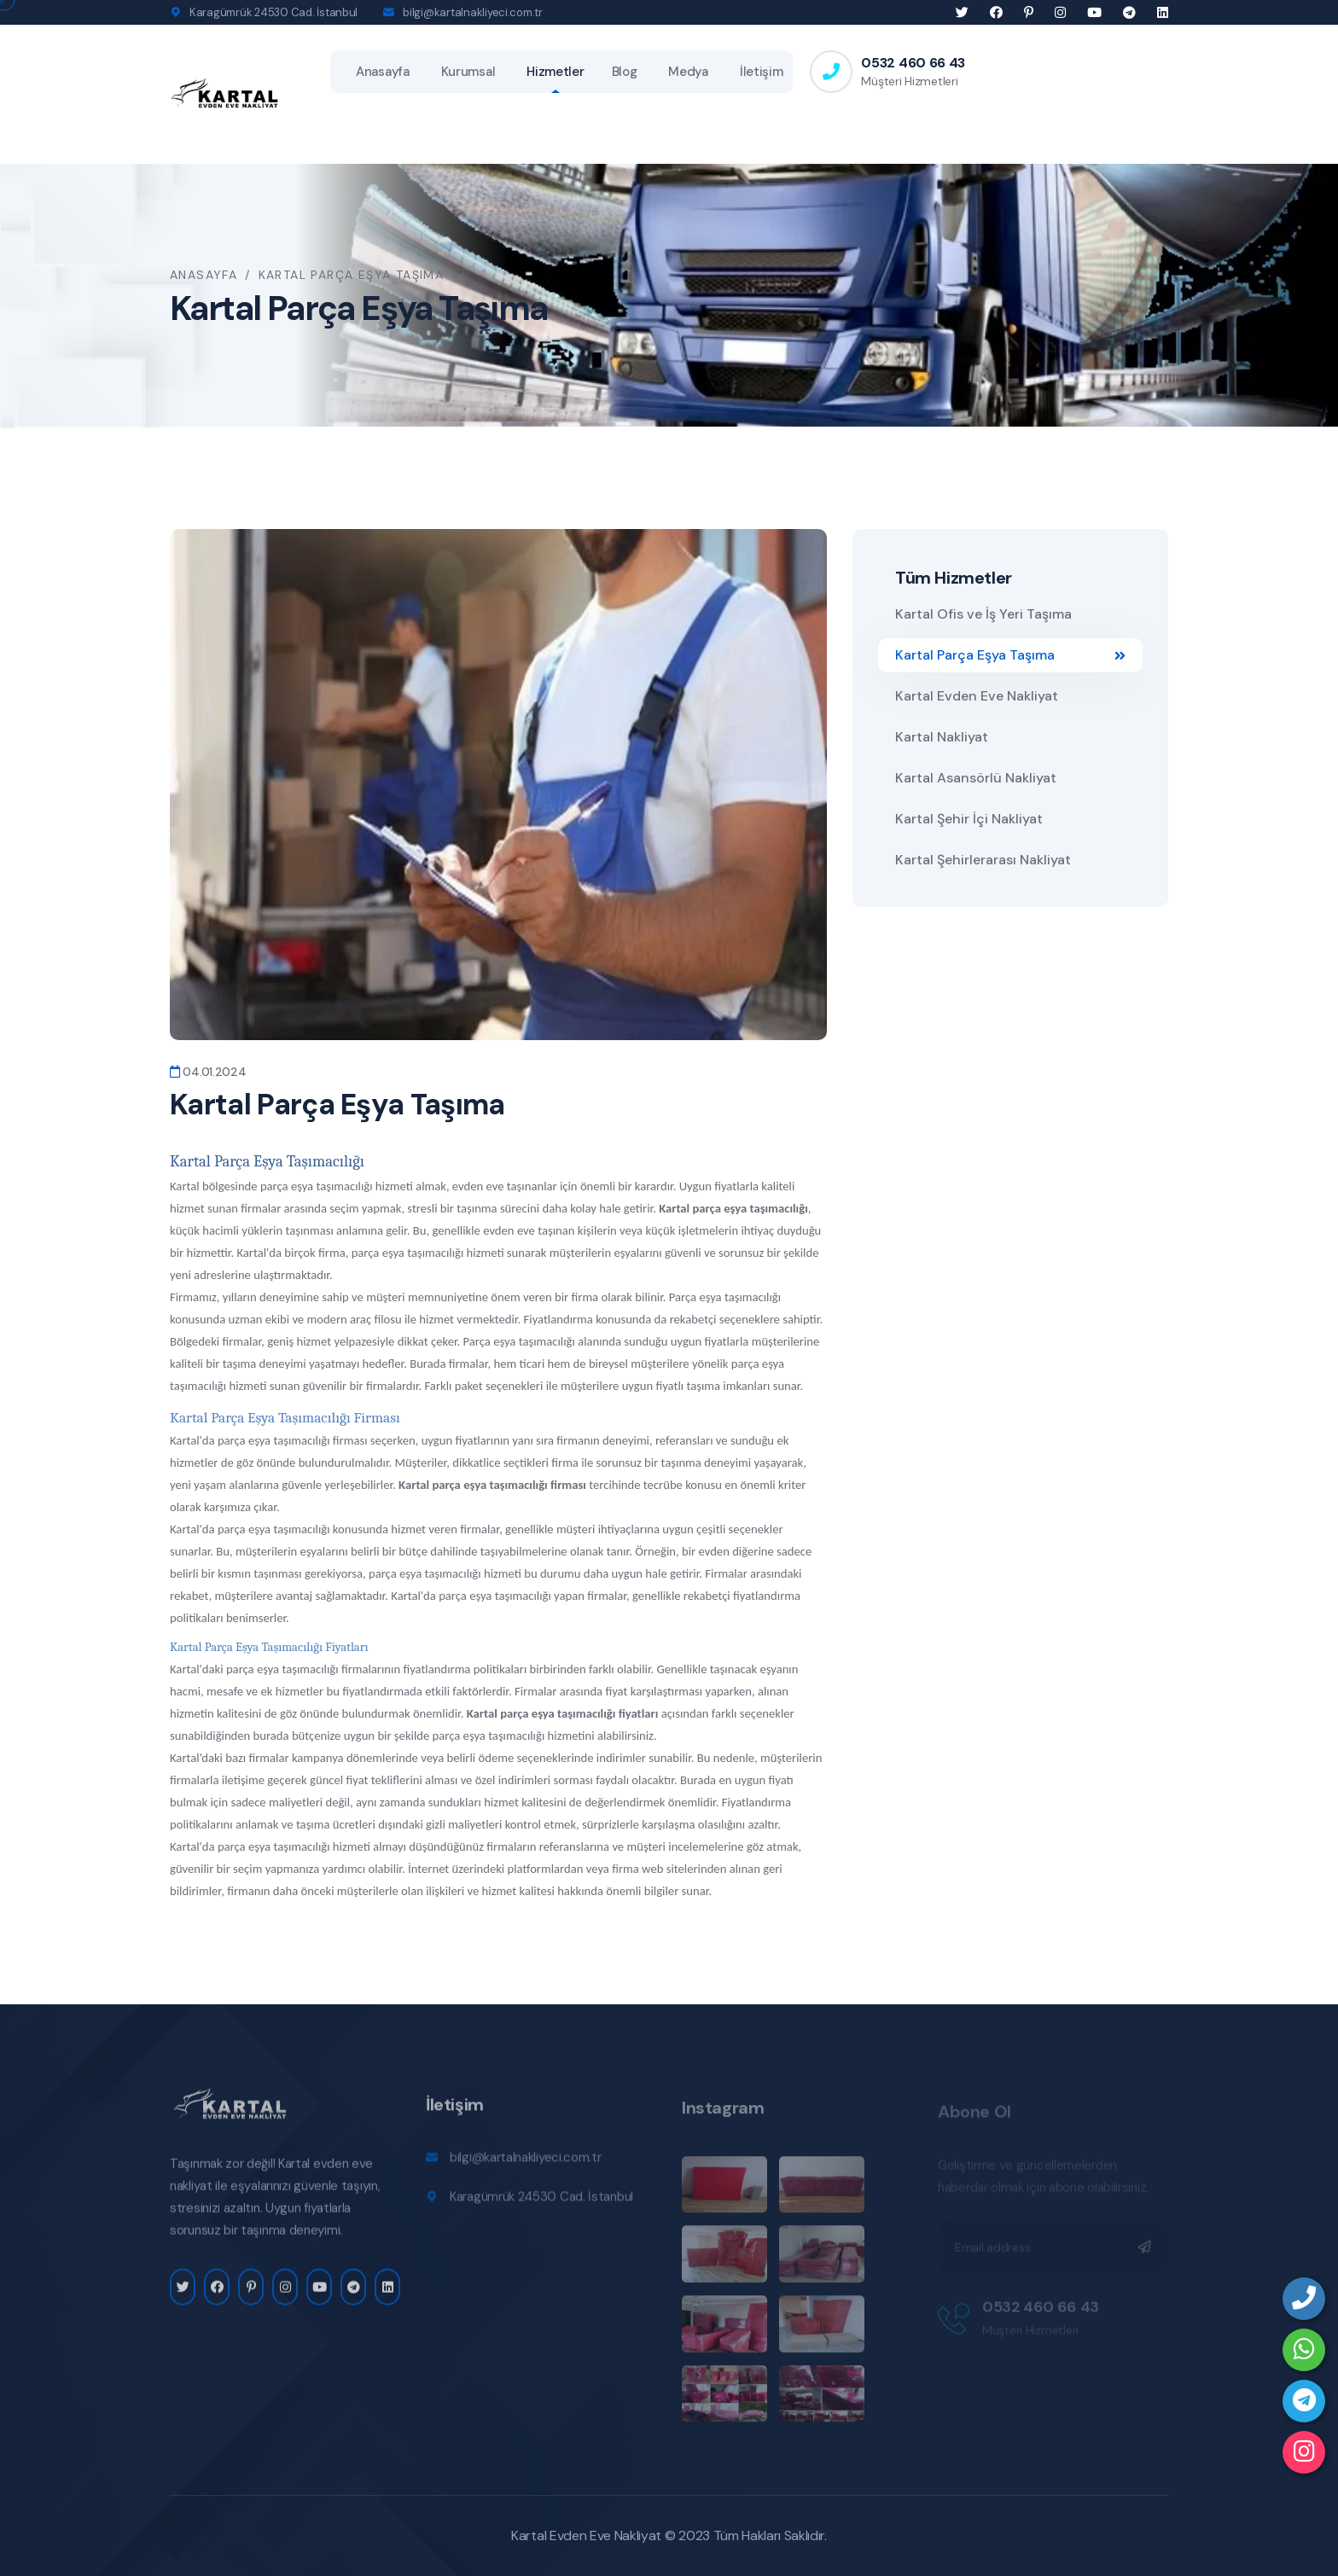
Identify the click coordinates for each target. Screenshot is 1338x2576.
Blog (624, 71)
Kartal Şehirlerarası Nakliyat (983, 860)
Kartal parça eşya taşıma (529, 1713)
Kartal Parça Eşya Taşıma (1010, 655)
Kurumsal (468, 71)
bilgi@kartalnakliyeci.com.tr (473, 12)
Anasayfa (383, 71)
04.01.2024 (208, 1071)
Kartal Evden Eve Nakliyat (976, 696)
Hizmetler (555, 71)
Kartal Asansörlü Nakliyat (975, 778)
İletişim (761, 71)
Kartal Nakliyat (941, 737)
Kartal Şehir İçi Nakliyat (969, 819)
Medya (688, 71)
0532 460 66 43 (913, 63)
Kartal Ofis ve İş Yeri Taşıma (983, 614)
